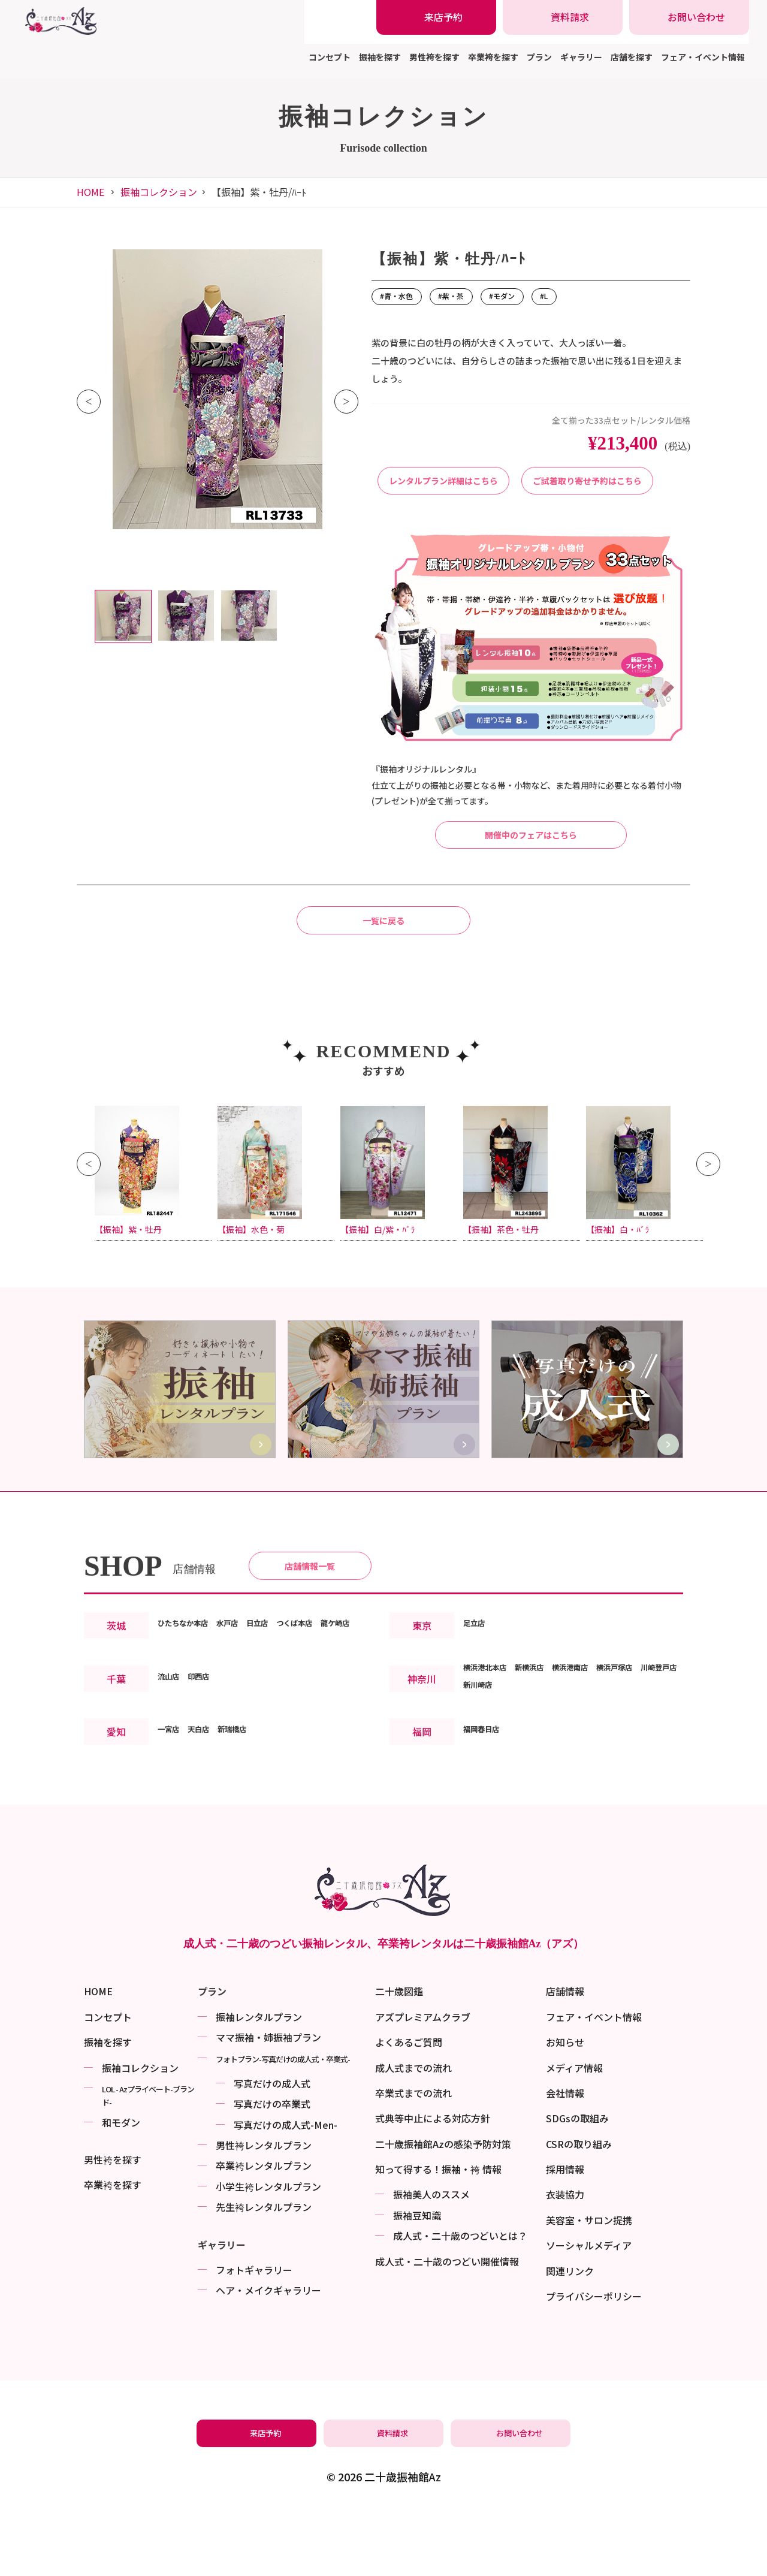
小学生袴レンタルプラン (268, 2250)
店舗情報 (565, 2055)
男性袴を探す (434, 57)
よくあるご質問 (408, 2106)
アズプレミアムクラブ (422, 2080)
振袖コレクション (158, 192)
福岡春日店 (487, 1827)
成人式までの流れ (413, 2131)
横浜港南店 (600, 1765)
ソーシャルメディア (589, 2309)
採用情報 (565, 2233)
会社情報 (565, 2156)
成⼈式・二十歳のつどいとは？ (460, 2300)
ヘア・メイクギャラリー (268, 2354)
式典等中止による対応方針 (432, 2182)
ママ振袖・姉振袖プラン (268, 2101)
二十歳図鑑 (399, 2055)
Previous (89, 402)
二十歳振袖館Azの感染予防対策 (443, 2207)
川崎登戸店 (487, 1782)
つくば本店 (331, 1703)
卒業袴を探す (493, 57)
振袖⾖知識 (417, 2279)
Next (346, 402)
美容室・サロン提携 (589, 2283)
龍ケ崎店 (177, 1721)
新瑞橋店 (251, 1827)
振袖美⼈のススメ (431, 2258)
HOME (90, 192)
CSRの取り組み (579, 2207)
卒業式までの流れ (413, 2156)
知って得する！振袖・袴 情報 (438, 2233)
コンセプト (330, 57)
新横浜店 (548, 1765)
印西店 (209, 1773)
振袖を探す (380, 57)
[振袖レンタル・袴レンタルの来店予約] (436, 17)
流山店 (172, 1773)
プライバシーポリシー (594, 2360)
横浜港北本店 (492, 1765)
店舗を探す (632, 57)
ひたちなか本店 (191, 1703)
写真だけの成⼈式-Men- (285, 2188)
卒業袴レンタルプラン (264, 2229)
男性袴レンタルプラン (264, 2209)
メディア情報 (574, 2131)
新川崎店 (539, 1782)
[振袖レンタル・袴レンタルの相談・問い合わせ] (689, 17)
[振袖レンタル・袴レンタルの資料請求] (563, 17)
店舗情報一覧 (310, 1641)
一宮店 (172, 1827)
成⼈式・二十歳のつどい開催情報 (447, 2325)
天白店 (209, 1827)
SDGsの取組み (577, 2182)
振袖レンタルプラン (259, 2080)
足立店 (477, 1712)
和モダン (121, 2186)
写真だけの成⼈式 (272, 2147)
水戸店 (247, 1703)
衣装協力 (565, 2258)
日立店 (284, 1703)
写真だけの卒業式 (272, 2168)
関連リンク (570, 2334)
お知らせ (565, 2106)
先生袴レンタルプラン (264, 2271)
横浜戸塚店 (656, 1765)
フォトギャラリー (254, 2334)
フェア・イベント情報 (703, 57)
